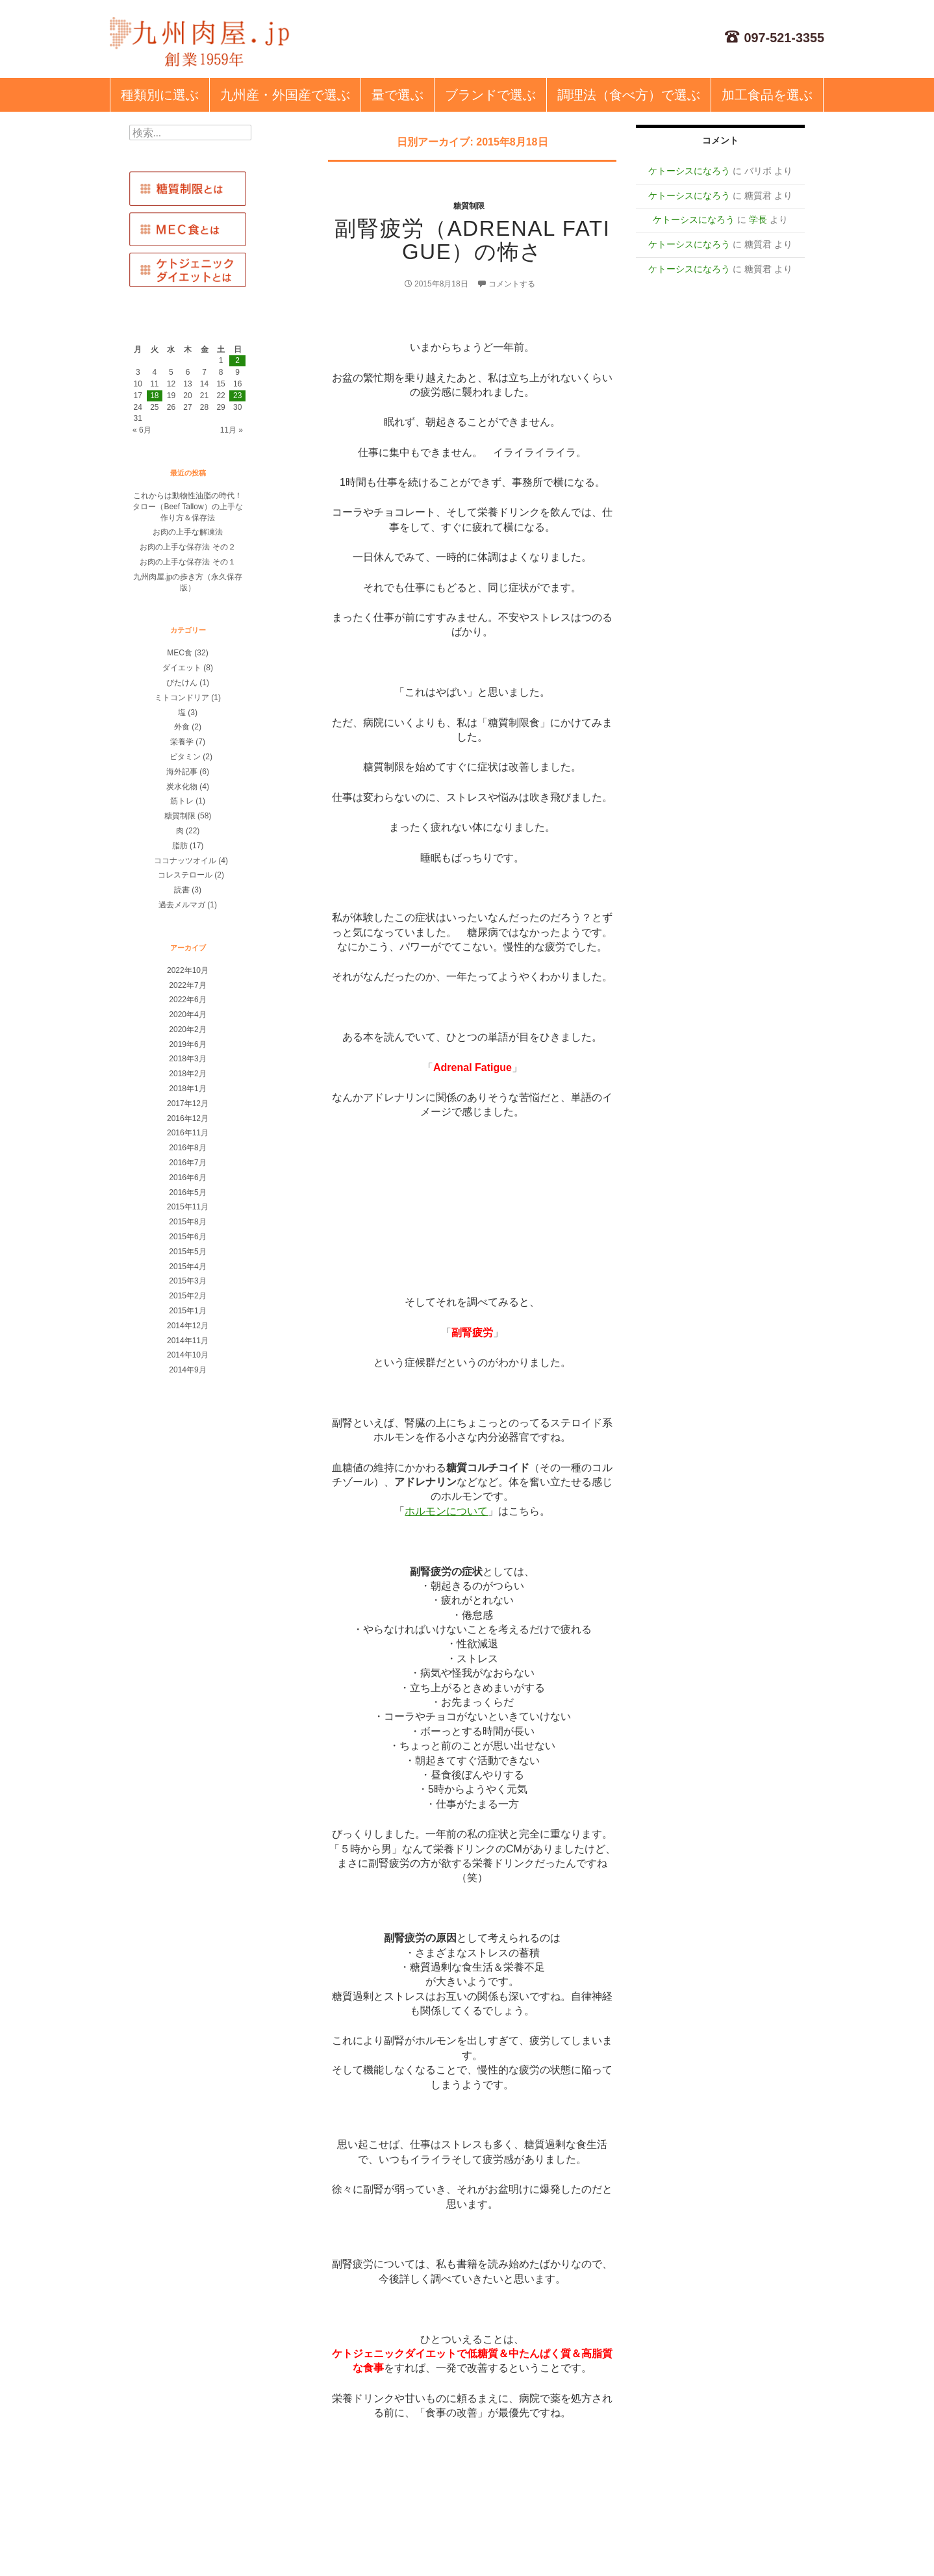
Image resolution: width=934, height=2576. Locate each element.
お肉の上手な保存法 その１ (187, 561)
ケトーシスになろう (689, 171)
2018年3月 (187, 1058)
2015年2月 (187, 1295)
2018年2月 (187, 1073)
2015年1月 (187, 1310)
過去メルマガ (181, 904)
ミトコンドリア (182, 697)
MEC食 (179, 652)
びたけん (181, 682)
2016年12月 (187, 1118)
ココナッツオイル (185, 860)
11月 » (231, 430)
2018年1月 (187, 1088)
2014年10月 (187, 1354)
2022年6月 (187, 999)
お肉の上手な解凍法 (188, 532)
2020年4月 (187, 1014)
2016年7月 (187, 1162)
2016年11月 (187, 1132)
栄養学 (182, 741)
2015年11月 (187, 1206)
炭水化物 (181, 786)
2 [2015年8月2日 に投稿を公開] (237, 360)
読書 (182, 889)
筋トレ (182, 800)
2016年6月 (187, 1177)
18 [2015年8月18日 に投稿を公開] (154, 395)
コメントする (511, 283)
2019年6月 (187, 1044)
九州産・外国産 (285, 95)
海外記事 (181, 771)
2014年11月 (187, 1340)
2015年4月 (187, 1266)
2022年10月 (187, 970)
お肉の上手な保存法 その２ (187, 546)
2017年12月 (187, 1103)
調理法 (628, 95)
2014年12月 (187, 1325)
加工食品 (767, 95)
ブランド (490, 95)
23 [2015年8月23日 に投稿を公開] (237, 395)
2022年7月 (187, 985)
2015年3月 (187, 1280)
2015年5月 (187, 1251)
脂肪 (180, 845)
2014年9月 (187, 1369)
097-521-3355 (774, 38)
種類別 (160, 95)
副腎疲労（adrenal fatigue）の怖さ (472, 240)
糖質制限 (469, 205)
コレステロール (185, 874)
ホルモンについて (446, 1511)
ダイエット (181, 667)
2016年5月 (187, 1192)
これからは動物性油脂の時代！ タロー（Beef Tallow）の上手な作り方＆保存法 (191, 506)
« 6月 (142, 430)
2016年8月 (187, 1147)
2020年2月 (187, 1029)
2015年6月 (187, 1236)
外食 (182, 726)
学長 (758, 219)
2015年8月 (187, 1221)
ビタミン (185, 756)
